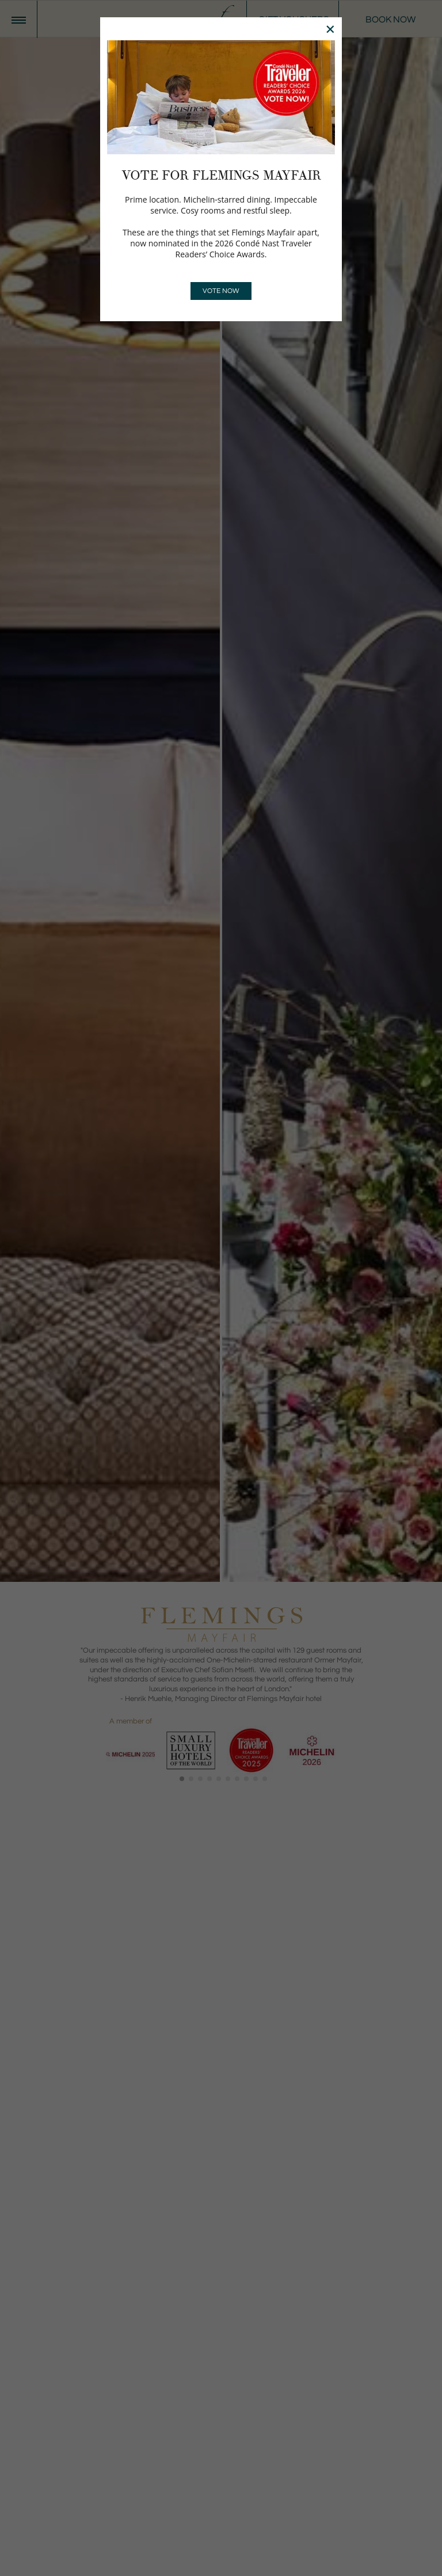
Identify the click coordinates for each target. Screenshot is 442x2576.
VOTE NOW (221, 291)
